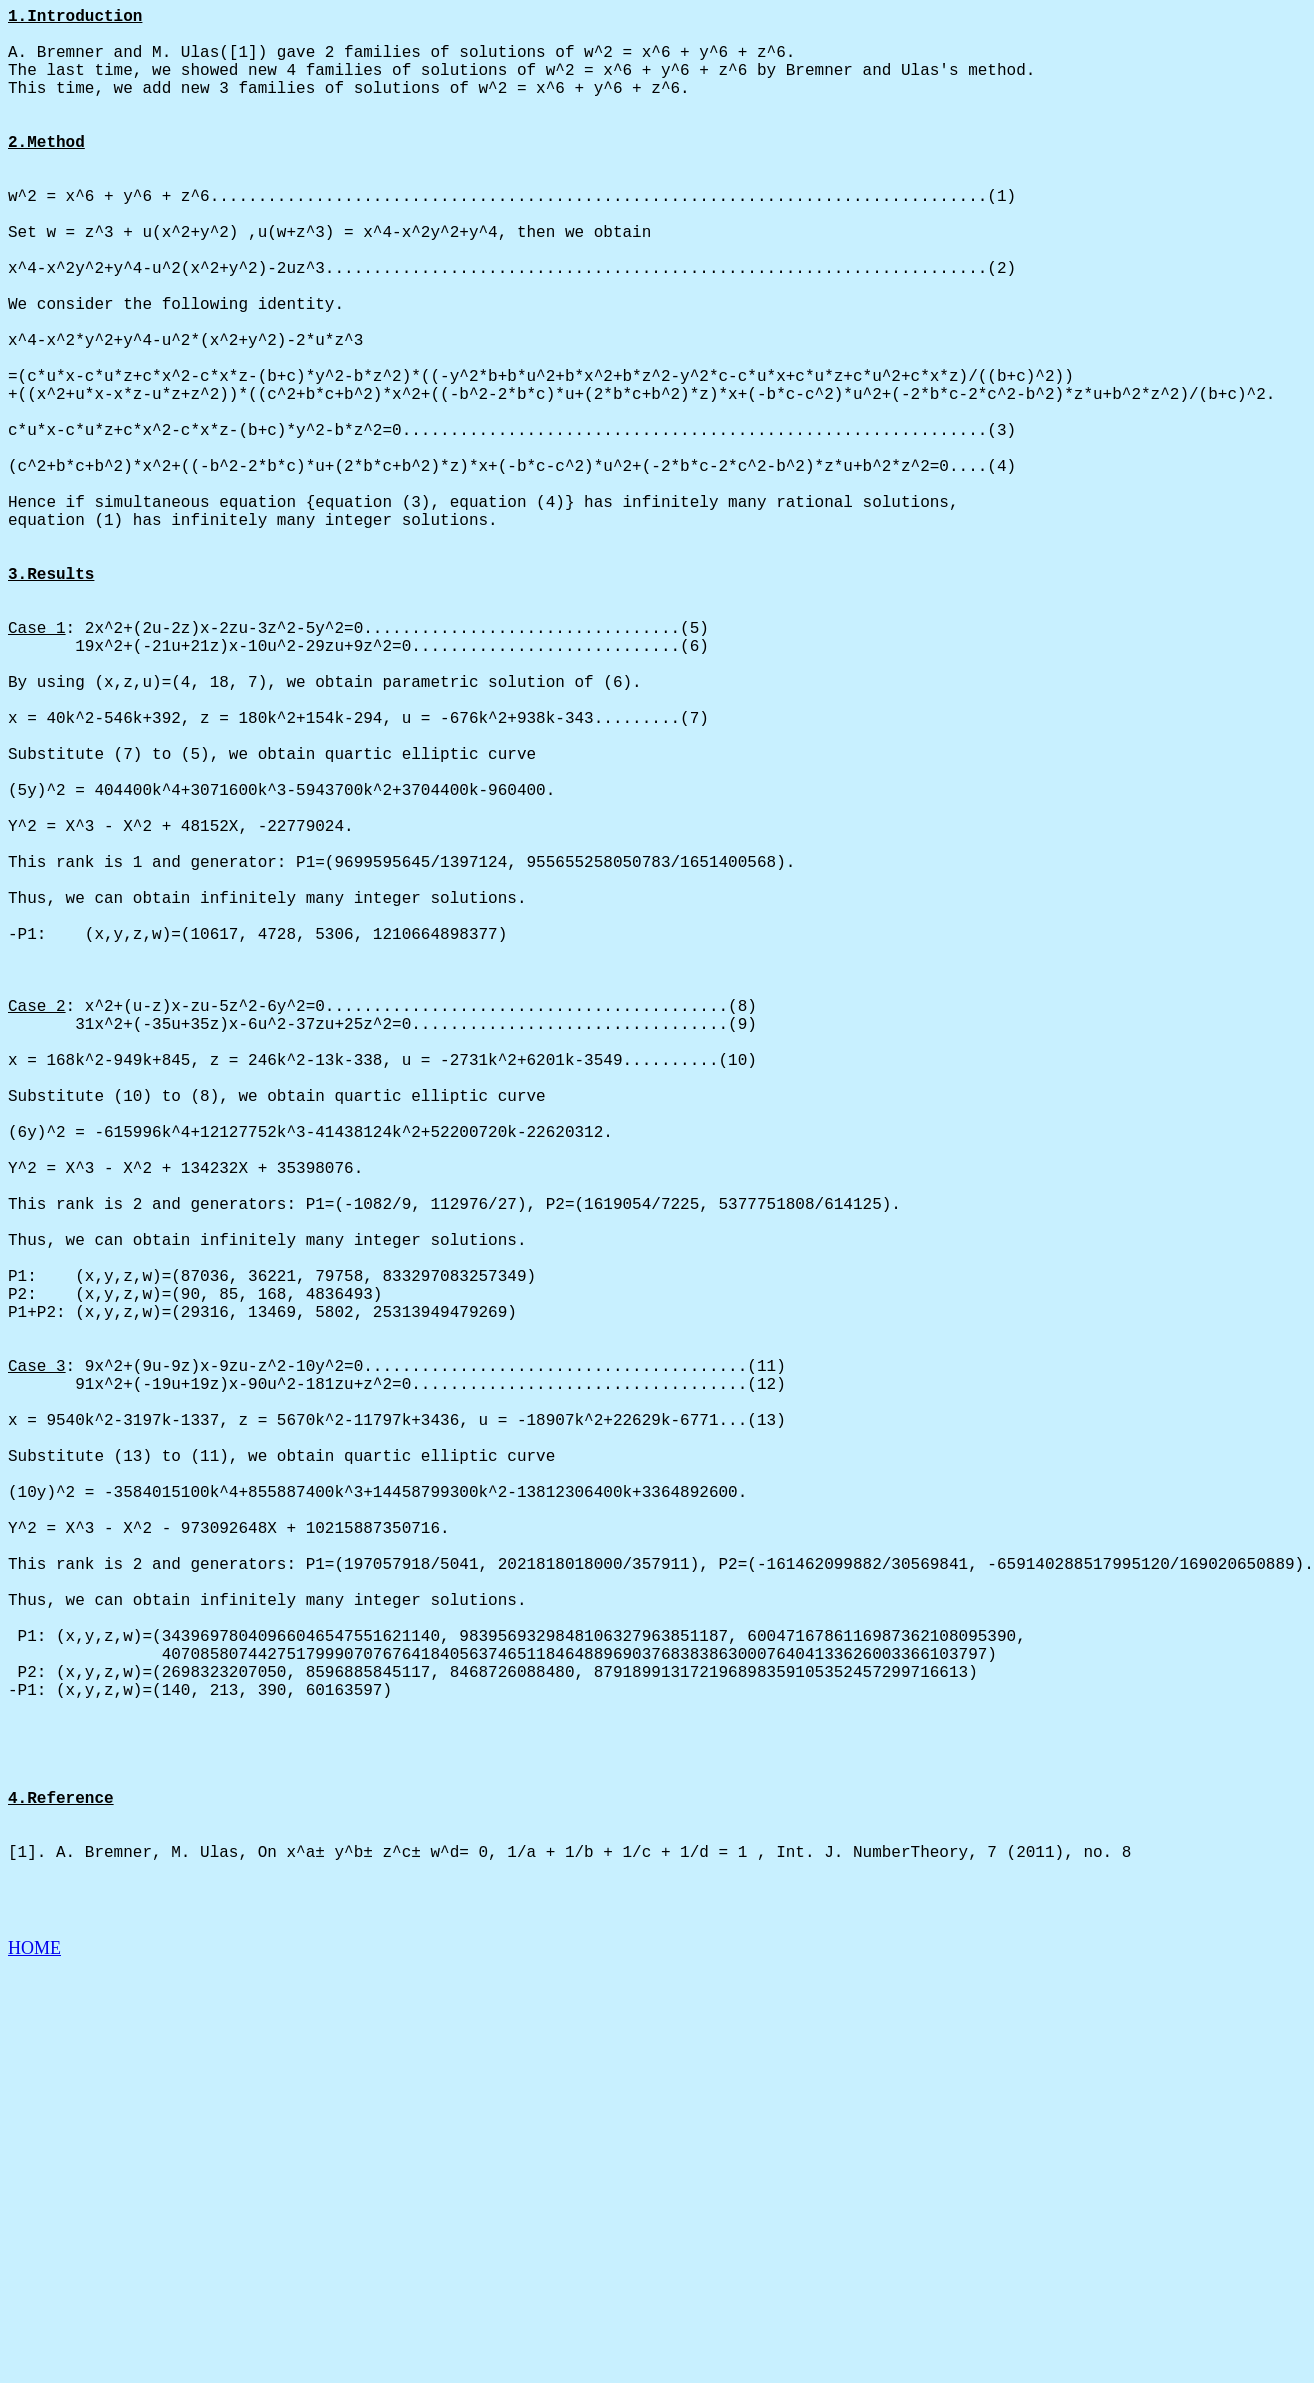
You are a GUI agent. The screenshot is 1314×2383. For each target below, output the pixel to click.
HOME (34, 2364)
